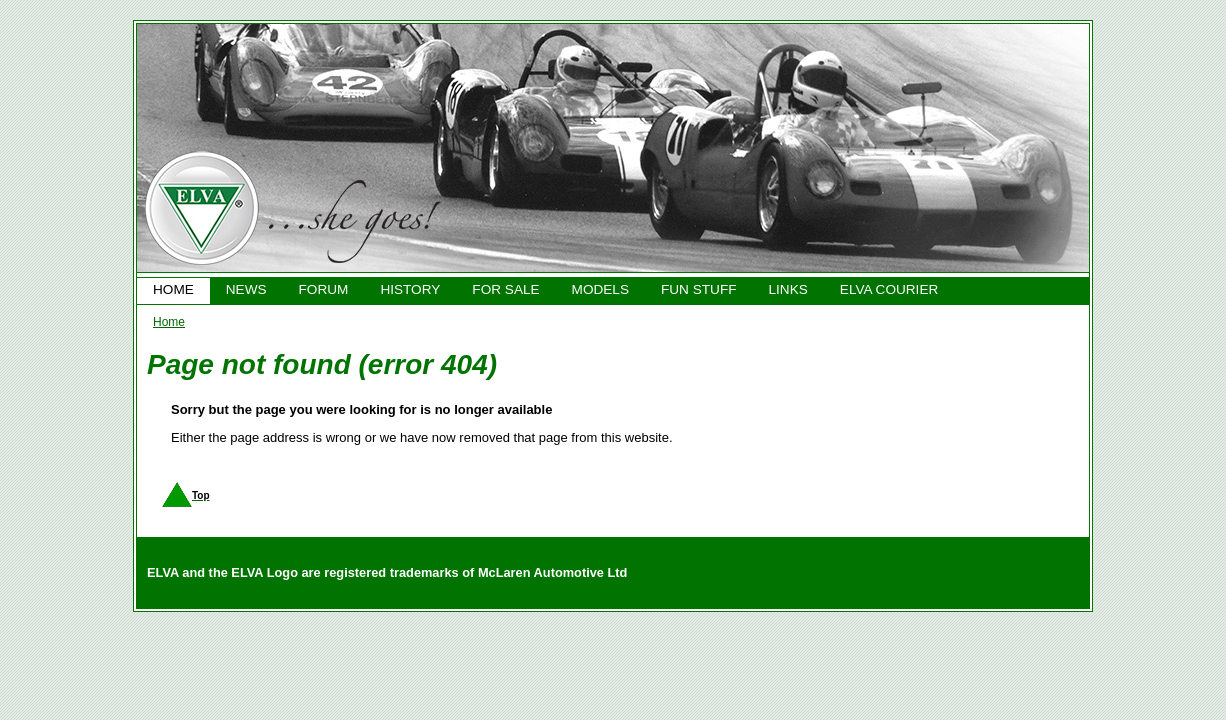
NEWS (246, 289)
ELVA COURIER (889, 289)
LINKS (788, 289)
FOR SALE (505, 289)
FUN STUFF (699, 289)
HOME (173, 289)
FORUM (324, 289)
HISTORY (410, 289)
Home (169, 322)
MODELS (600, 289)
